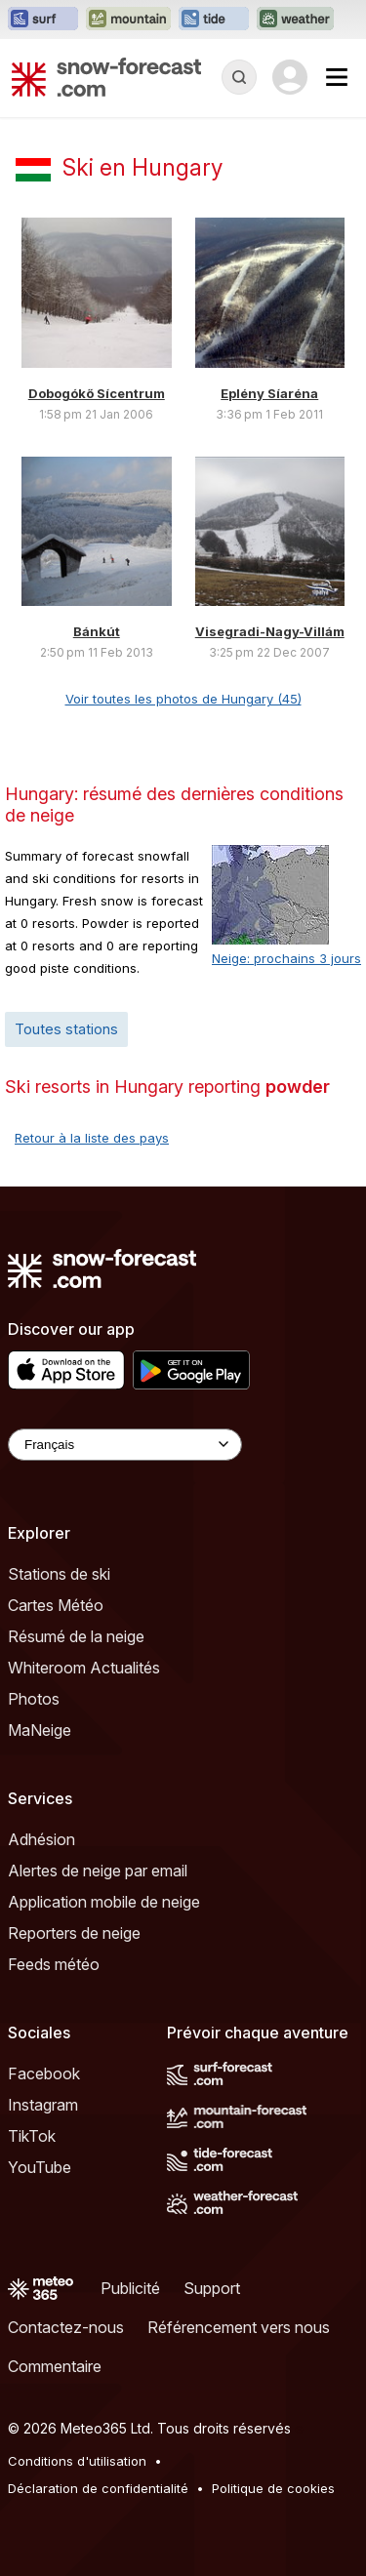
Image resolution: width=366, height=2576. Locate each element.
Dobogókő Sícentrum (96, 393)
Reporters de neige (74, 1933)
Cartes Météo (55, 1605)
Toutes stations (66, 1029)
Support (211, 2288)
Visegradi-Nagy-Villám (270, 631)
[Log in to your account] (289, 77)
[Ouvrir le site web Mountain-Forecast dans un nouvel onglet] (128, 19)
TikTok (32, 2136)
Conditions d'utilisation (77, 2461)
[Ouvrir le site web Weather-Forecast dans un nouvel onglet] (295, 19)
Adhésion (41, 1839)
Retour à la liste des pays (92, 1138)
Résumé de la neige (76, 1636)
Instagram (43, 2104)
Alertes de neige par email (97, 1870)
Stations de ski (59, 1574)
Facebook (44, 2073)
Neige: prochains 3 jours (286, 958)
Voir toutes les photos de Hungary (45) (183, 698)
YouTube (39, 2167)
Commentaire (55, 2366)
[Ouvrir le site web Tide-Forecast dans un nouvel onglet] (214, 19)
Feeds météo (54, 1964)
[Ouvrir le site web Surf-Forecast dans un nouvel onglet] (43, 19)
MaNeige (39, 1730)
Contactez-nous (66, 2327)
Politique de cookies (273, 2488)
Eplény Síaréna (269, 393)
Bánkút (96, 631)
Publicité (130, 2288)
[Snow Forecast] (106, 77)
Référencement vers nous (238, 2327)
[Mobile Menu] (336, 77)
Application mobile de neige (104, 1902)
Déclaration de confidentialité (98, 2488)
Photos (34, 1699)
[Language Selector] (125, 1445)
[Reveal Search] (239, 77)
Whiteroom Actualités (84, 1667)
